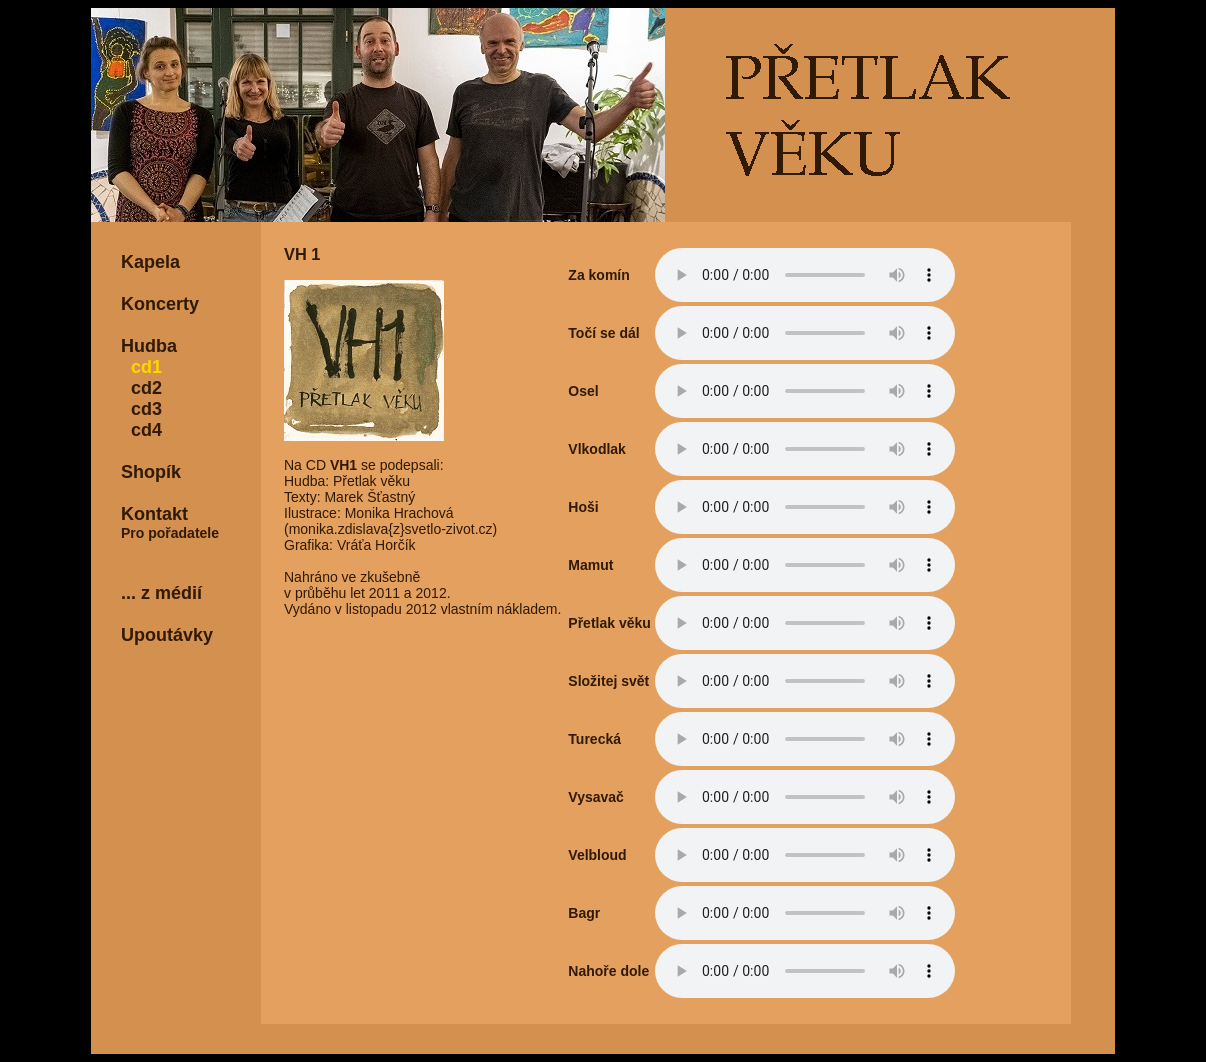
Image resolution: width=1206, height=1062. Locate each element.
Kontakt (154, 514)
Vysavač (596, 797)
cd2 (141, 388)
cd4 (141, 430)
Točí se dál (603, 333)
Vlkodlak (597, 449)
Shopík (151, 472)
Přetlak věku (609, 623)
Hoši (583, 507)
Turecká (594, 739)
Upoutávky (167, 635)
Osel (583, 391)
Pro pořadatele (170, 533)
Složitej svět (608, 681)
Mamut (590, 565)
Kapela (150, 262)
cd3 (141, 409)
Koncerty (160, 304)
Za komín (598, 275)
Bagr (584, 913)
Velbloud (597, 855)
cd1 (141, 367)
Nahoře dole (608, 971)
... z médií (161, 593)
